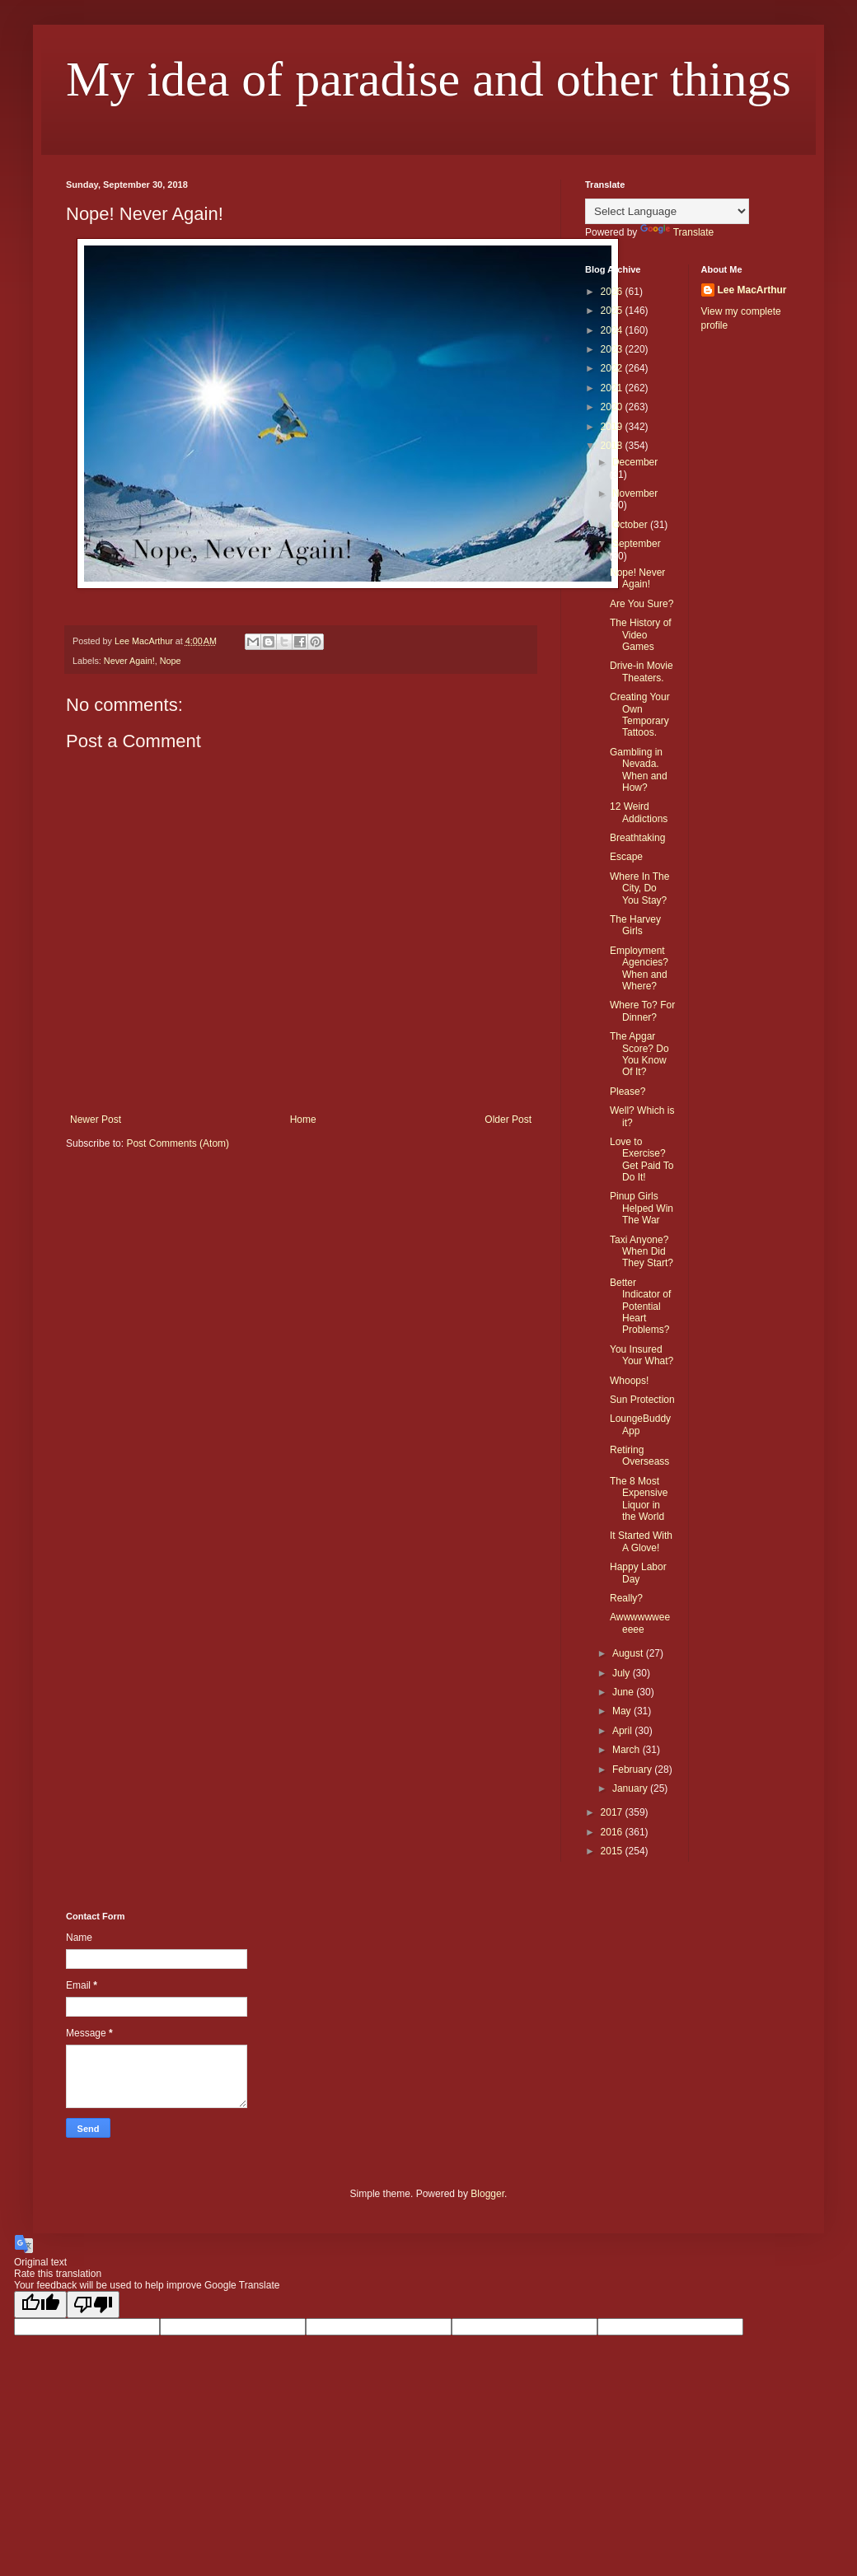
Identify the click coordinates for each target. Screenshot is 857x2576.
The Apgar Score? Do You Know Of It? (639, 1054)
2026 (613, 291)
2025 (613, 310)
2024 (613, 330)
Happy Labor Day (638, 1572)
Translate (677, 232)
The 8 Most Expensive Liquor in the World (638, 1498)
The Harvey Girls (635, 925)
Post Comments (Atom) (177, 1143)
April (623, 1731)
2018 (613, 445)
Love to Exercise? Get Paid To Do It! (641, 1159)
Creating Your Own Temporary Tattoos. (640, 714)
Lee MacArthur (752, 290)
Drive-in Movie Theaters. (641, 671)
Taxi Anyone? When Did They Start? (641, 1251)
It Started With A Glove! (641, 1541)
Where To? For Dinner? (642, 1010)
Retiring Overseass (639, 1455)
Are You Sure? (641, 604)
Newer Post (95, 1119)
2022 (613, 368)
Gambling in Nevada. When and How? (638, 769)
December (635, 462)
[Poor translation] (93, 2304)
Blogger (487, 2194)
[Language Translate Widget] (667, 211)
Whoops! (629, 1380)
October (631, 525)
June (624, 1692)
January (631, 1788)
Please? (627, 1091)
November (635, 493)
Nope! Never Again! (637, 578)
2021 (613, 388)
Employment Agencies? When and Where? (639, 968)
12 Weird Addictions (638, 812)
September (636, 543)
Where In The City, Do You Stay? (639, 888)
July (622, 1673)
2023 (613, 349)
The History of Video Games (641, 634)
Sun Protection (642, 1399)
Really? (626, 1598)
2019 (613, 426)
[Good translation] (40, 2304)
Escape (626, 857)
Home (303, 1119)
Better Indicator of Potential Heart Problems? (640, 1306)
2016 (613, 1832)
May (623, 1711)
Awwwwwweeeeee (640, 1622)
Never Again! (129, 661)
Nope (170, 661)
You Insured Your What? (641, 1355)
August (629, 1653)
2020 (613, 407)
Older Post (508, 1119)
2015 (613, 1851)
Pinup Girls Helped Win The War (641, 1208)
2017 (613, 1812)
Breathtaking (637, 838)
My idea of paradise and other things (428, 79)
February (633, 1769)
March (627, 1750)
